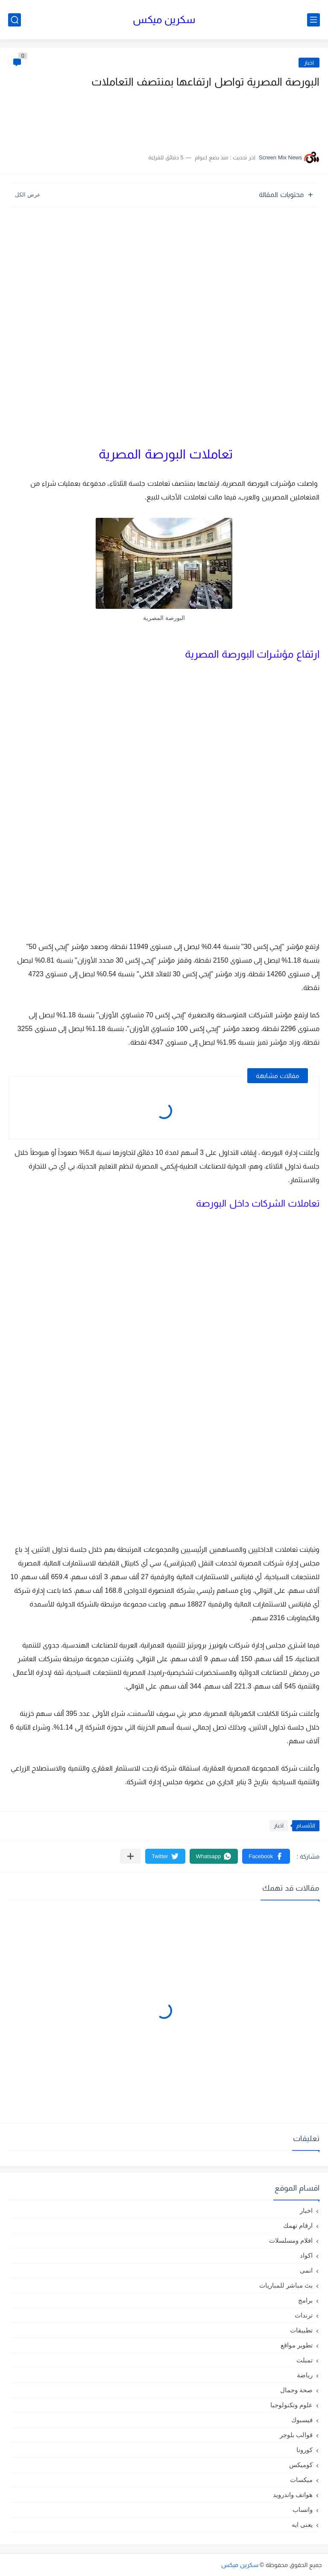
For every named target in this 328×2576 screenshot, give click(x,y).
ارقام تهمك (298, 2225)
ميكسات (301, 2479)
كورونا (304, 2449)
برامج (305, 2300)
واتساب (303, 2509)
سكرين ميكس (164, 19)
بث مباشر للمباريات (286, 2285)
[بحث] (14, 19)
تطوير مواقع (297, 2345)
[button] (266, 1856)
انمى (306, 2270)
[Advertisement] (234, 116)
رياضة (305, 2375)
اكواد (306, 2255)
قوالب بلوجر (296, 2434)
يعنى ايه (302, 2524)
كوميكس (301, 2464)
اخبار (309, 62)
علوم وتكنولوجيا (291, 2405)
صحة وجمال (296, 2390)
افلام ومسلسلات (291, 2240)
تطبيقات (301, 2330)
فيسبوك (302, 2419)
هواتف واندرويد (293, 2494)
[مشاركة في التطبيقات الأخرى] (130, 1856)
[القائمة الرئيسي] (313, 19)
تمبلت (304, 2360)
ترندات (304, 2315)
